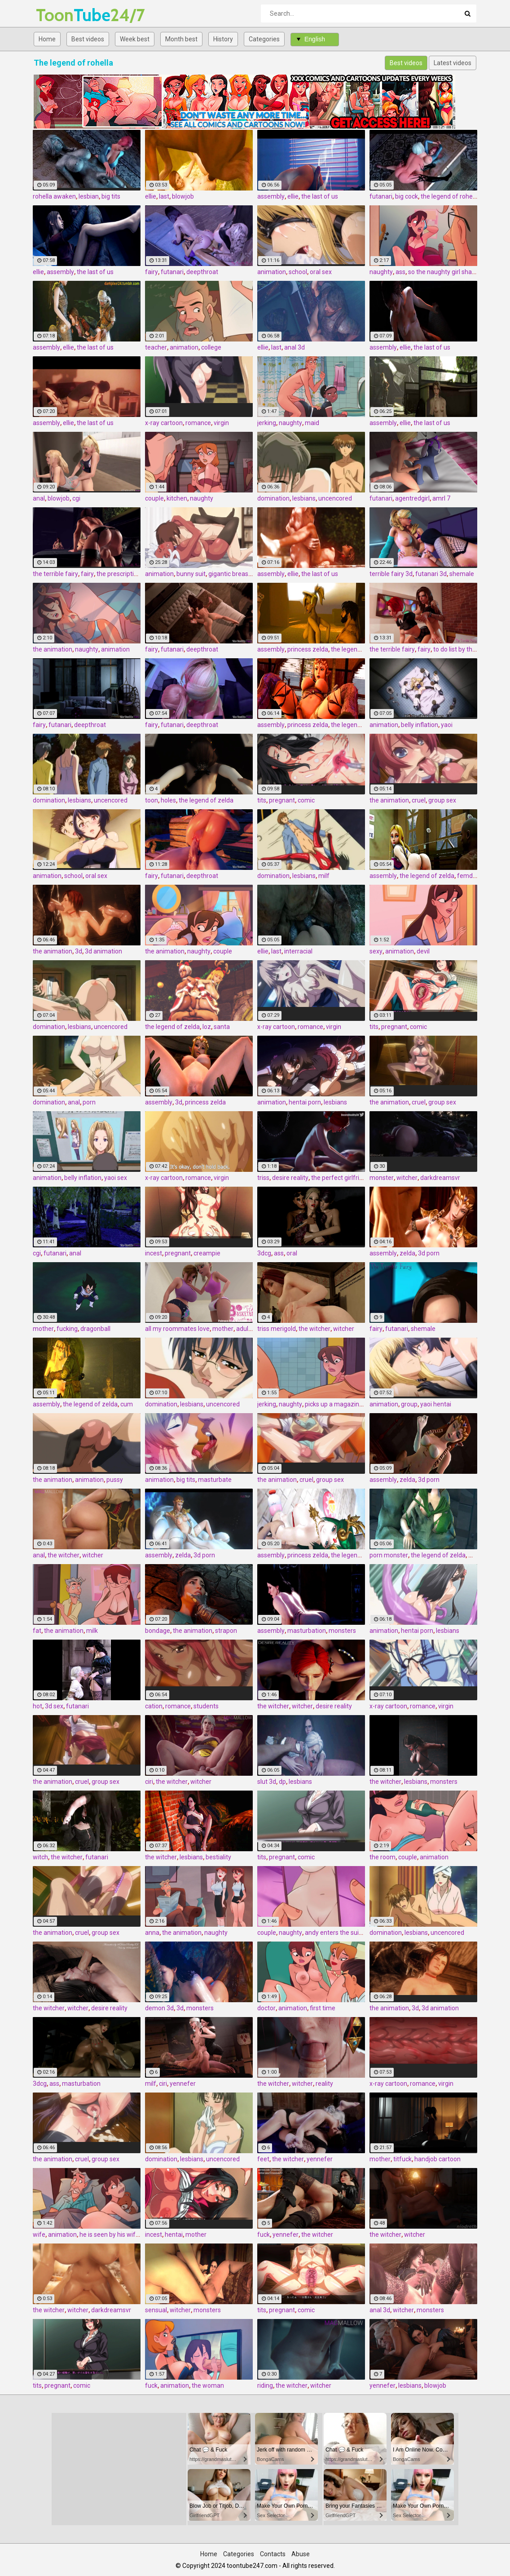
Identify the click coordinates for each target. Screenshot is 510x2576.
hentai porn (305, 1102)
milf (324, 875)
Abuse (300, 2554)
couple (154, 498)
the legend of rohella (450, 196)
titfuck (402, 2159)
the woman (208, 2385)
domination (273, 498)
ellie (150, 196)
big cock (406, 196)
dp (282, 1781)
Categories (264, 39)
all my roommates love (177, 1328)
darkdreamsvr (440, 1177)
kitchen (177, 498)
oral (291, 1253)
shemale (461, 573)
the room (382, 1857)
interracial (298, 951)
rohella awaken (54, 196)
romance (198, 422)
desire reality (290, 1177)
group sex (442, 800)
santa (222, 1026)
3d (78, 951)
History (223, 39)
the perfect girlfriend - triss (349, 1177)
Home (47, 39)
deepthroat (202, 271)
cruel (419, 800)
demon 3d (159, 2008)
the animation (52, 649)
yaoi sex (115, 1177)
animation (271, 271)
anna (152, 1932)
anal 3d (294, 347)
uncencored (335, 498)
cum (126, 1404)
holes (168, 800)
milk (92, 1630)
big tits (110, 196)
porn (89, 1102)
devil (423, 951)
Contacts (273, 2554)
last (164, 196)
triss (263, 1177)
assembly (271, 196)
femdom (469, 875)
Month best (181, 39)
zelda (407, 1253)
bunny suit (191, 573)
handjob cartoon (437, 2159)
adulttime (250, 1328)
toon (151, 800)
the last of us (319, 196)
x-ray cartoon (164, 422)
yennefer (183, 2083)
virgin (221, 422)
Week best (134, 39)
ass (400, 271)
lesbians (304, 498)
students (206, 1706)
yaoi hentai (435, 1404)
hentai (174, 2234)
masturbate (215, 1479)
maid (312, 422)
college (211, 347)
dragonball (95, 1328)
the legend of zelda (358, 649)
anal (39, 498)
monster (381, 1177)
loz (206, 1026)
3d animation (103, 951)
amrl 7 (441, 498)
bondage (157, 1630)
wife (39, 2234)
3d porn (429, 1253)
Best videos (87, 39)
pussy (114, 1479)
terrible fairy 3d (391, 573)
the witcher (314, 1328)
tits (261, 800)
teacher (156, 347)
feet (263, 2159)
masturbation (306, 1630)
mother (43, 1328)
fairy (151, 271)
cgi (76, 498)
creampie (206, 1253)
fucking (67, 1328)
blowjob (183, 196)
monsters (342, 1630)
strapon (226, 1630)
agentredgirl (412, 498)
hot (37, 1706)
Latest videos (452, 63)
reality (324, 2083)
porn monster (388, 1555)
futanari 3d (431, 573)
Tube (59, 15)
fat (37, 1630)
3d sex (54, 1706)
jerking (266, 422)
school (298, 271)
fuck (263, 2234)
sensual (156, 2310)
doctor (266, 2008)
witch (40, 1857)
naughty (381, 271)
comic (306, 800)
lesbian (89, 196)
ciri (149, 1781)
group (409, 1404)
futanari (380, 196)
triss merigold (276, 1328)
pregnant (282, 800)
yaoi (447, 724)
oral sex (321, 271)
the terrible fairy (55, 573)
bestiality (218, 1857)
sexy (375, 951)
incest (153, 1253)
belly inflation (419, 724)
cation (154, 1706)
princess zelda (307, 649)
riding (265, 2385)
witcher (407, 1177)
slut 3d (266, 1781)
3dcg (264, 1253)
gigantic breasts (231, 573)
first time (322, 2008)
